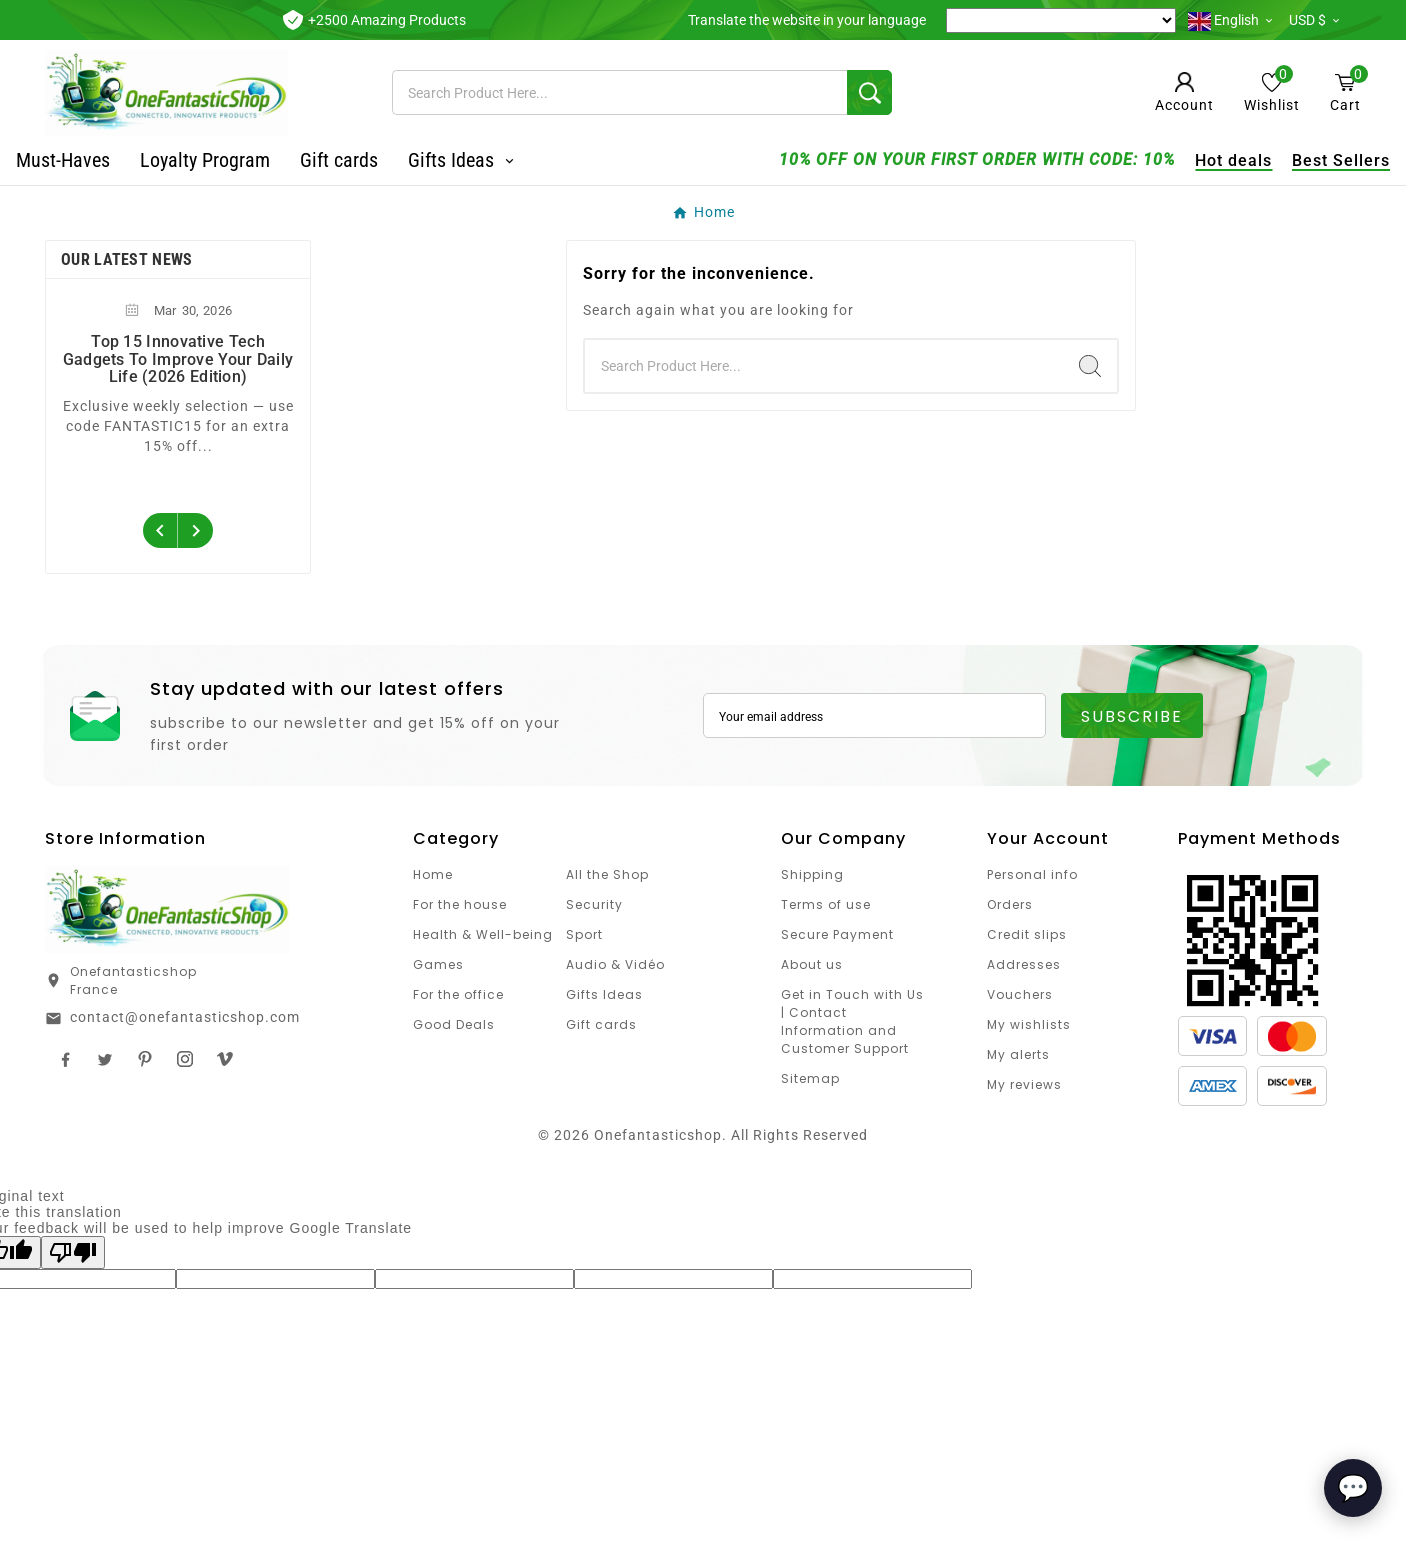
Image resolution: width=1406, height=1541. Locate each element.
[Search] (619, 92)
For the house (460, 904)
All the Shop (607, 874)
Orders (1010, 904)
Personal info (1032, 874)
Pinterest (145, 1059)
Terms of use (826, 904)
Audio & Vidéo (615, 964)
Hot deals (1204, 160)
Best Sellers (1312, 160)
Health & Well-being (483, 934)
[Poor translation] (73, 1252)
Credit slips (1027, 934)
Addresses (1024, 964)
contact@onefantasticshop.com (185, 1017)
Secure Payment (837, 934)
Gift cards (601, 1024)
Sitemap (810, 1078)
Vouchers (1020, 994)
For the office (458, 994)
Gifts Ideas (604, 994)
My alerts (1018, 1054)
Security (594, 904)
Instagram (185, 1059)
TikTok (225, 1059)
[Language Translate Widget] (1061, 20)
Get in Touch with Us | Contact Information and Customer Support (852, 1021)
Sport (584, 934)
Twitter (105, 1059)
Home (433, 874)
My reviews (1024, 1084)
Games (438, 964)
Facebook (65, 1059)
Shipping (812, 874)
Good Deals (454, 1024)
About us (812, 964)
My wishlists (1029, 1024)
